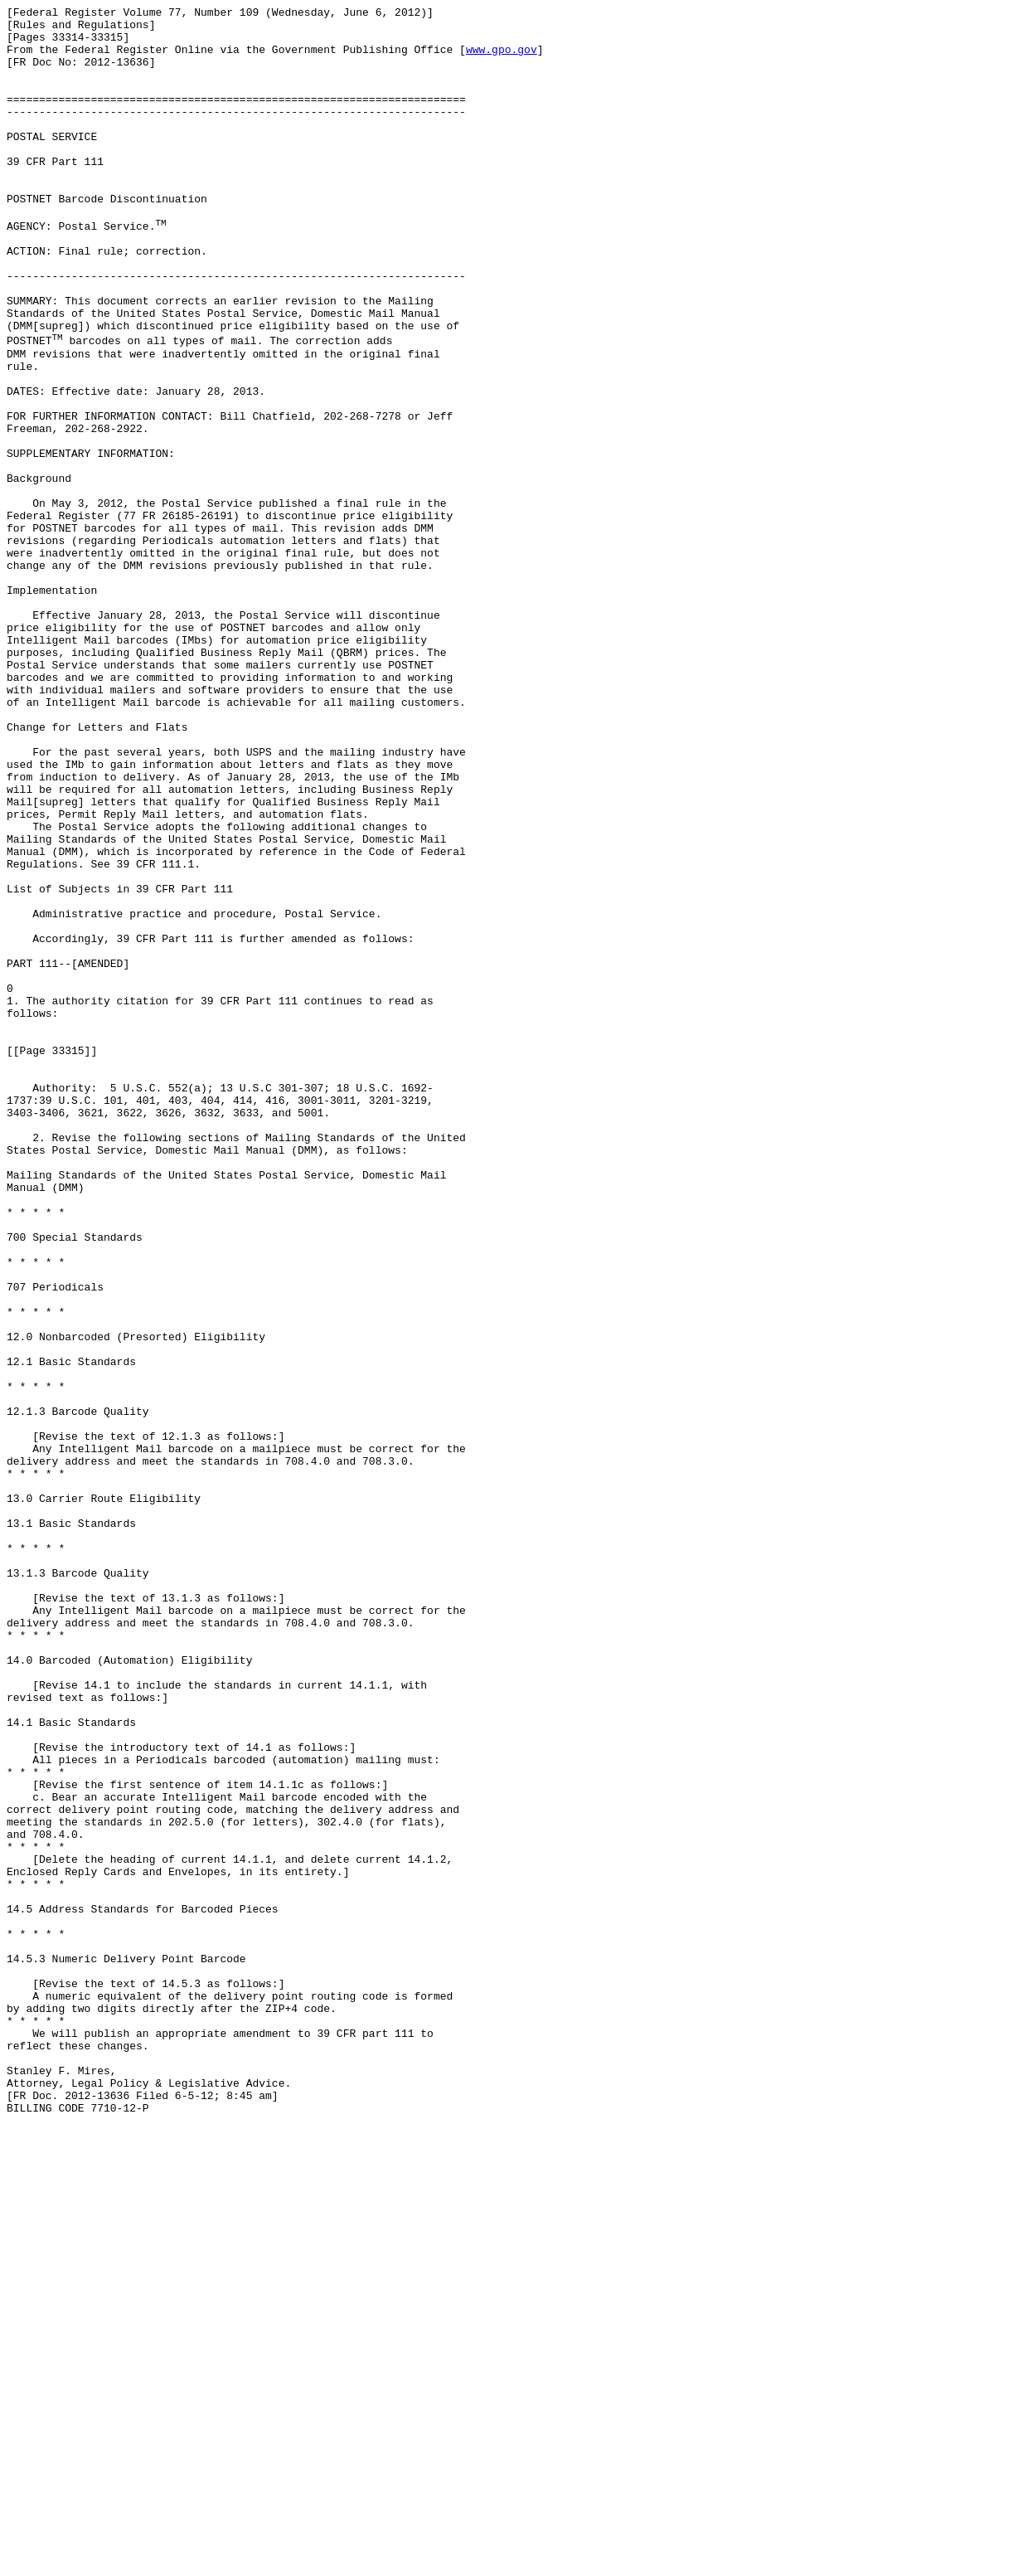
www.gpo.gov (501, 58)
